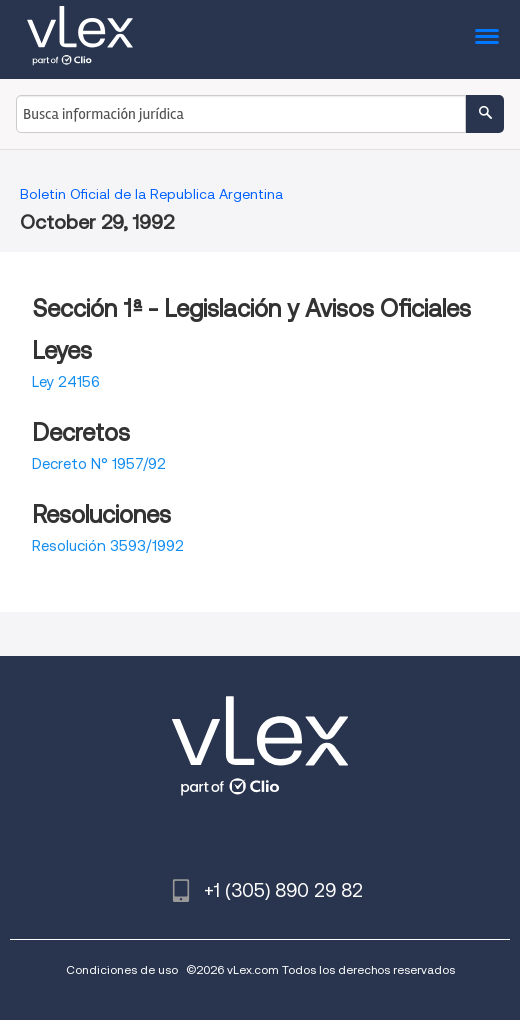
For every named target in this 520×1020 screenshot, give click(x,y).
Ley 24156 (66, 382)
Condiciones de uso (122, 969)
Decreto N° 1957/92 (99, 464)
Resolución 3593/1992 (108, 546)
